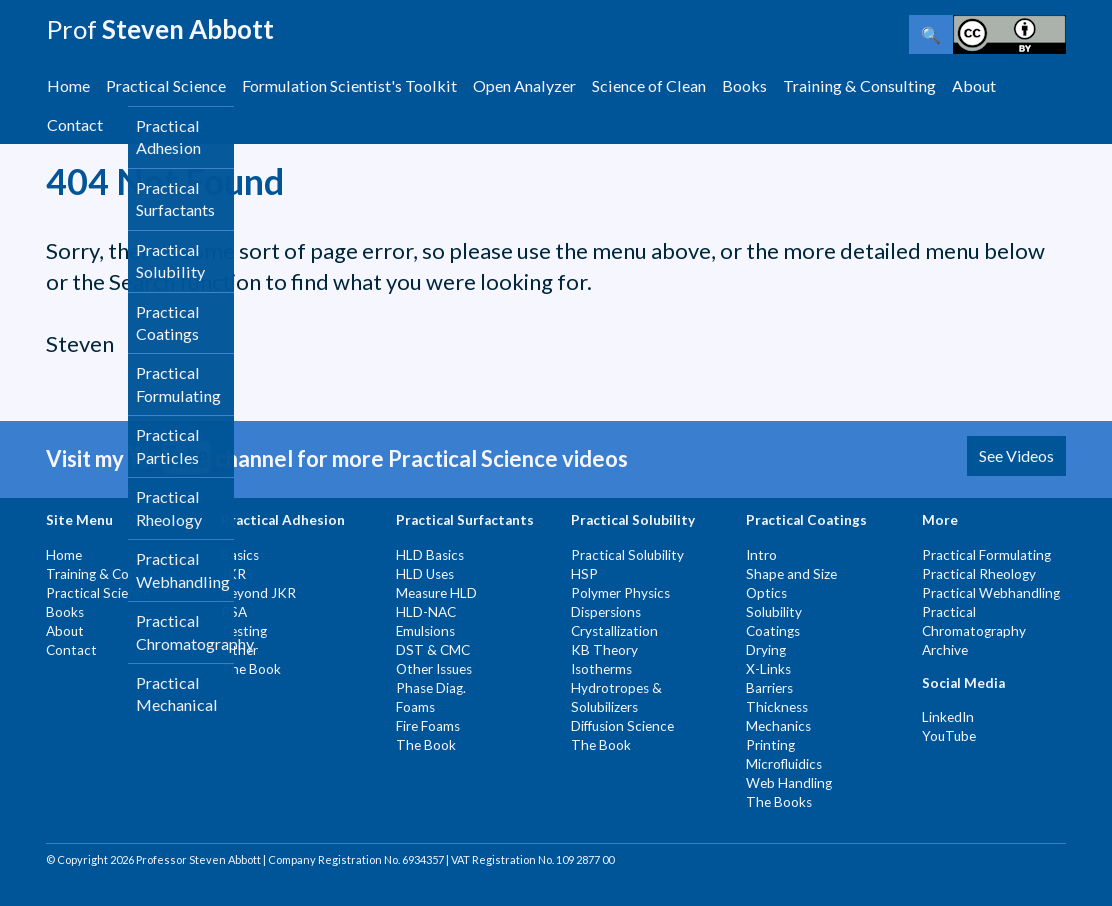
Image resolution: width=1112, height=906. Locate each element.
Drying (766, 650)
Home (68, 85)
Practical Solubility (627, 555)
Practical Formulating (986, 555)
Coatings (773, 631)
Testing (244, 631)
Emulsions (425, 631)
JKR (233, 574)
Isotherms (601, 669)
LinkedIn (948, 717)
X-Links (768, 669)
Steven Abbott (160, 29)
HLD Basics (430, 555)
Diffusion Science (622, 726)
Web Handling (789, 783)
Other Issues (434, 669)
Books (744, 85)
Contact (75, 124)
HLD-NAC (426, 612)
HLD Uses (425, 574)
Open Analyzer (524, 85)
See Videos (1016, 455)
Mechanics (778, 726)
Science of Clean (649, 85)
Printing (770, 745)
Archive (945, 650)
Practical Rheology (979, 574)
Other (239, 650)
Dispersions (606, 612)
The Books (779, 802)
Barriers (769, 688)
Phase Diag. (431, 688)
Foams (415, 707)
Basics (240, 555)
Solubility (774, 612)
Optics (766, 593)
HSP (584, 574)
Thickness (777, 707)
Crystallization (614, 631)
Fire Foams (428, 726)
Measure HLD (436, 593)
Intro (761, 555)
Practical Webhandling (991, 593)
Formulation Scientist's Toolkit (349, 85)
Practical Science (166, 85)
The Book (251, 669)
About (974, 85)
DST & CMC (433, 650)
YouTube (949, 736)
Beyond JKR (258, 593)
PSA (234, 612)
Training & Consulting (859, 85)
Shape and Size (791, 574)
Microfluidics (784, 764)
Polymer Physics (620, 593)
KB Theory (604, 650)
